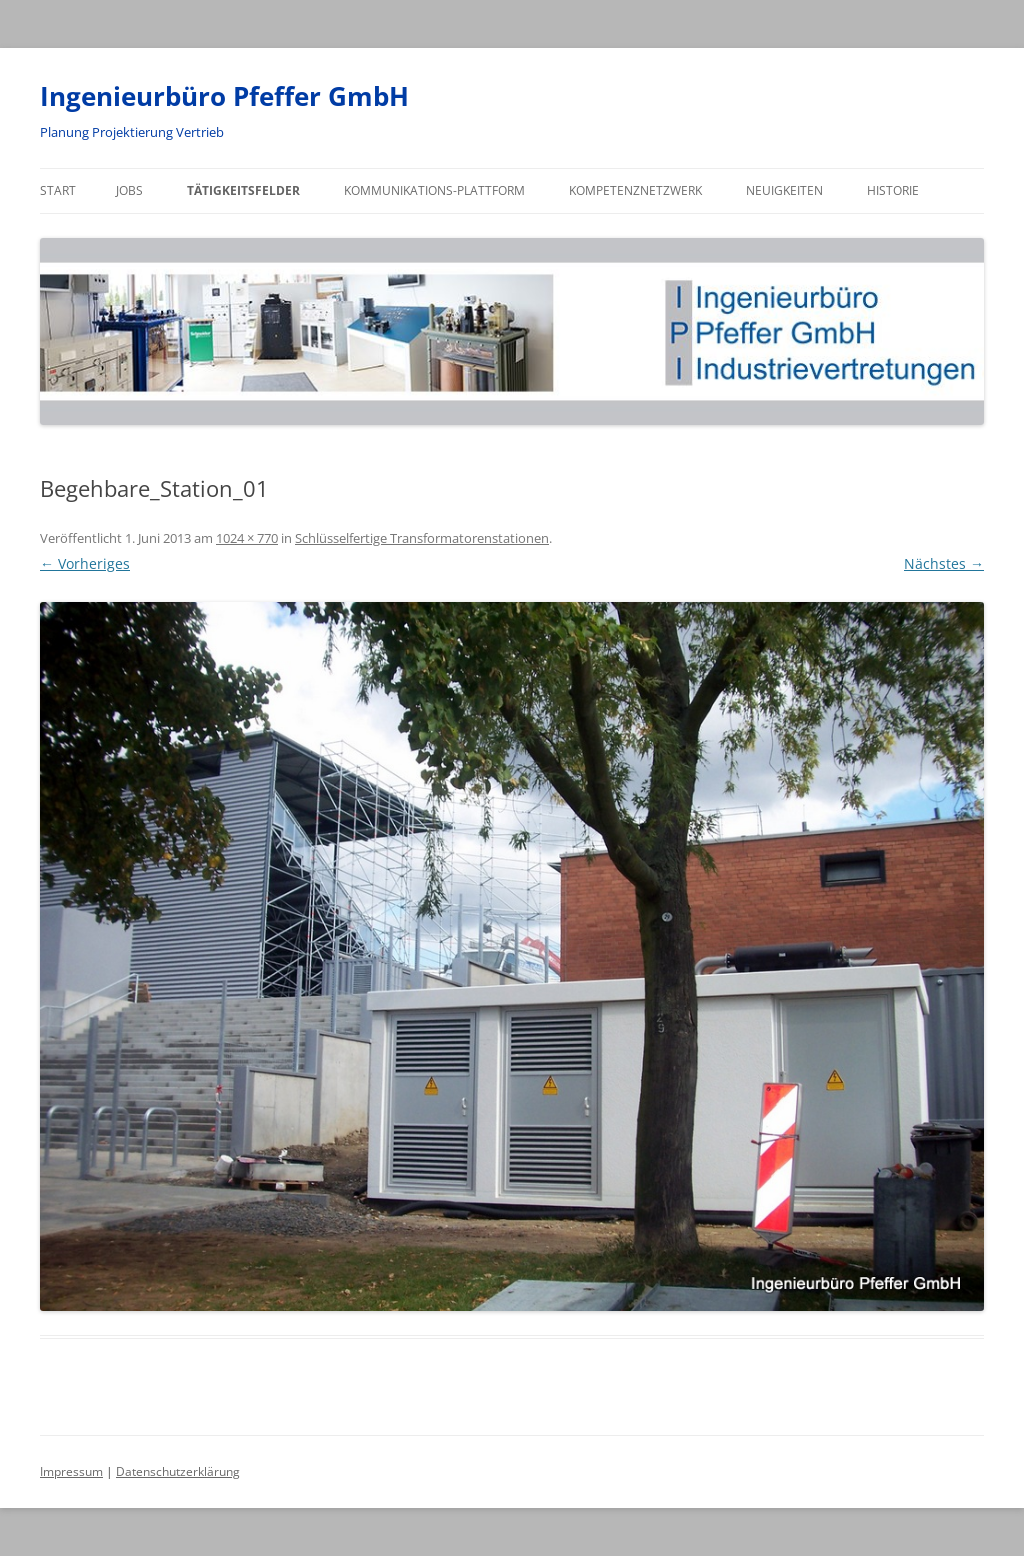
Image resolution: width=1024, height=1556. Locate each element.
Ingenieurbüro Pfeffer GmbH (224, 96)
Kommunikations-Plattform (434, 190)
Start (58, 190)
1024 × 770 (247, 538)
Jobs (129, 190)
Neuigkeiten (784, 190)
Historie (893, 190)
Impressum (71, 1471)
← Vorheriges (85, 563)
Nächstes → (944, 563)
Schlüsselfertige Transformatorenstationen (422, 538)
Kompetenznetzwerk (635, 190)
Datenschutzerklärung (178, 1471)
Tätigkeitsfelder (243, 190)
